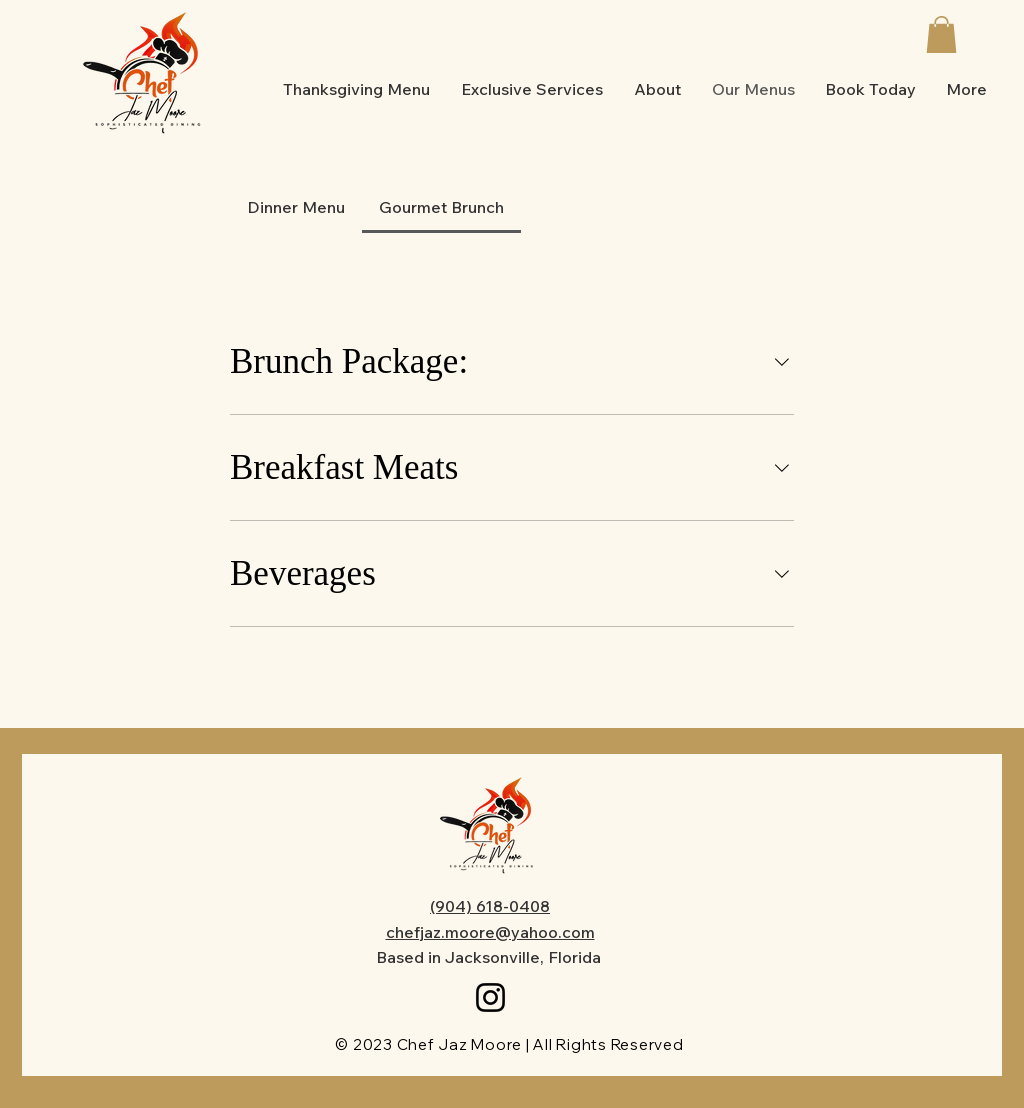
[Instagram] (490, 997)
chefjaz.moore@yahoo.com (490, 932)
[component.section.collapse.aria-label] (782, 361)
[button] (941, 34)
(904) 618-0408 (490, 906)
